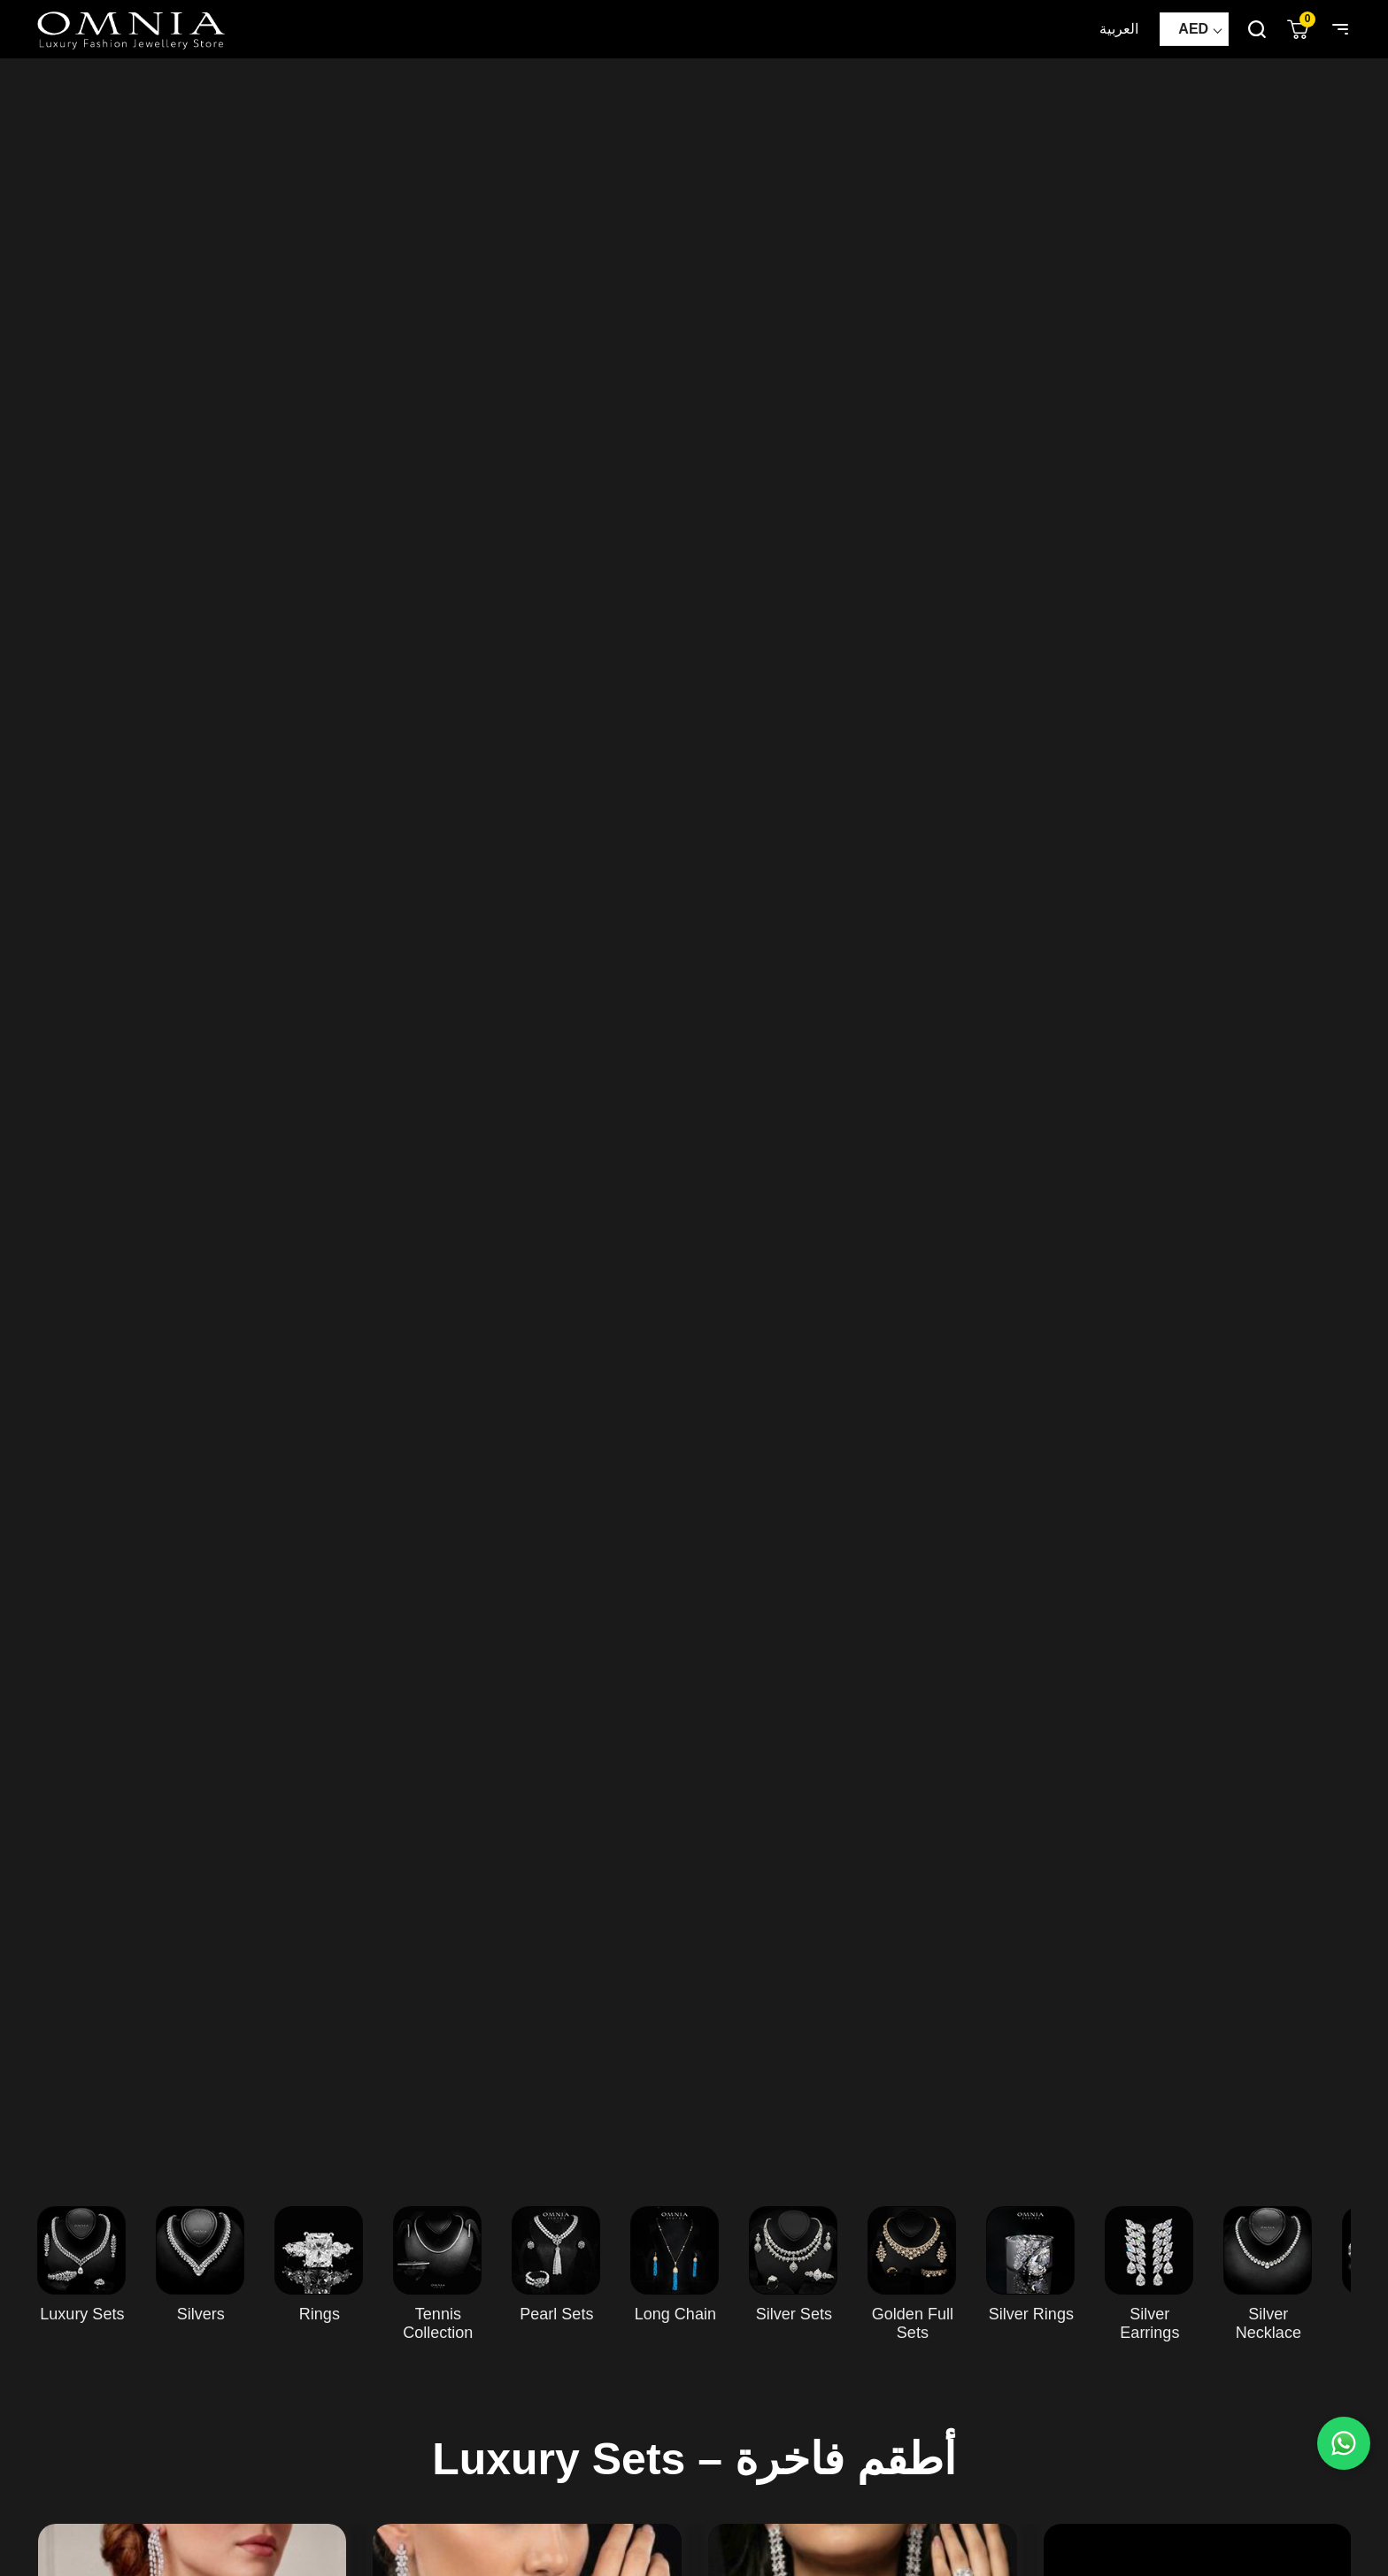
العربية (1118, 28)
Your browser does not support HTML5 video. (694, 1114)
